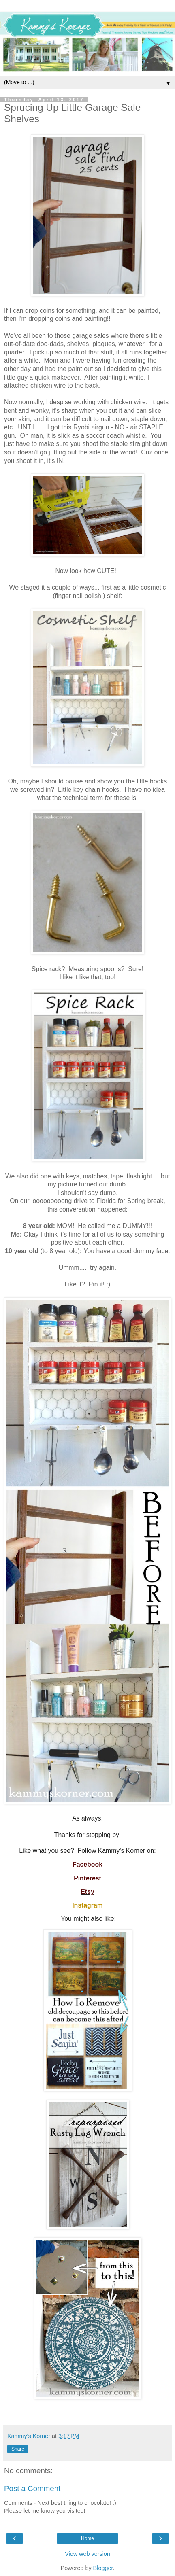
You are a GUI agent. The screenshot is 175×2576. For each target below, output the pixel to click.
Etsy (87, 1891)
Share (17, 2449)
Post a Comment (32, 2488)
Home (87, 2538)
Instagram (87, 1905)
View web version (87, 2554)
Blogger (103, 2568)
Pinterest (87, 1878)
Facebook (87, 1864)
